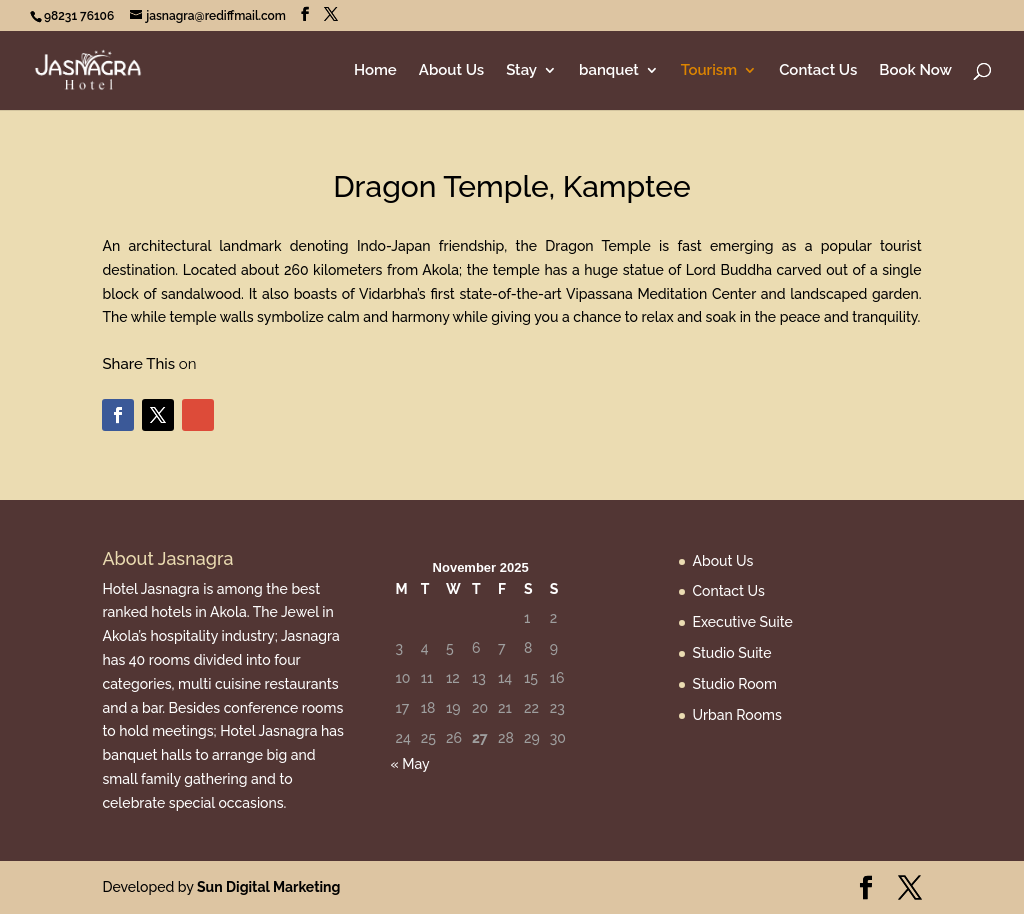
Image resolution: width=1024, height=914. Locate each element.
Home (375, 71)
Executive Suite (743, 622)
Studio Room (735, 684)
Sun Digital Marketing (268, 887)
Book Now (915, 71)
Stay (521, 71)
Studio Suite (732, 653)
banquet (609, 71)
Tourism (709, 71)
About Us (451, 71)
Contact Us (818, 71)
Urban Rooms (737, 715)
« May (409, 764)
